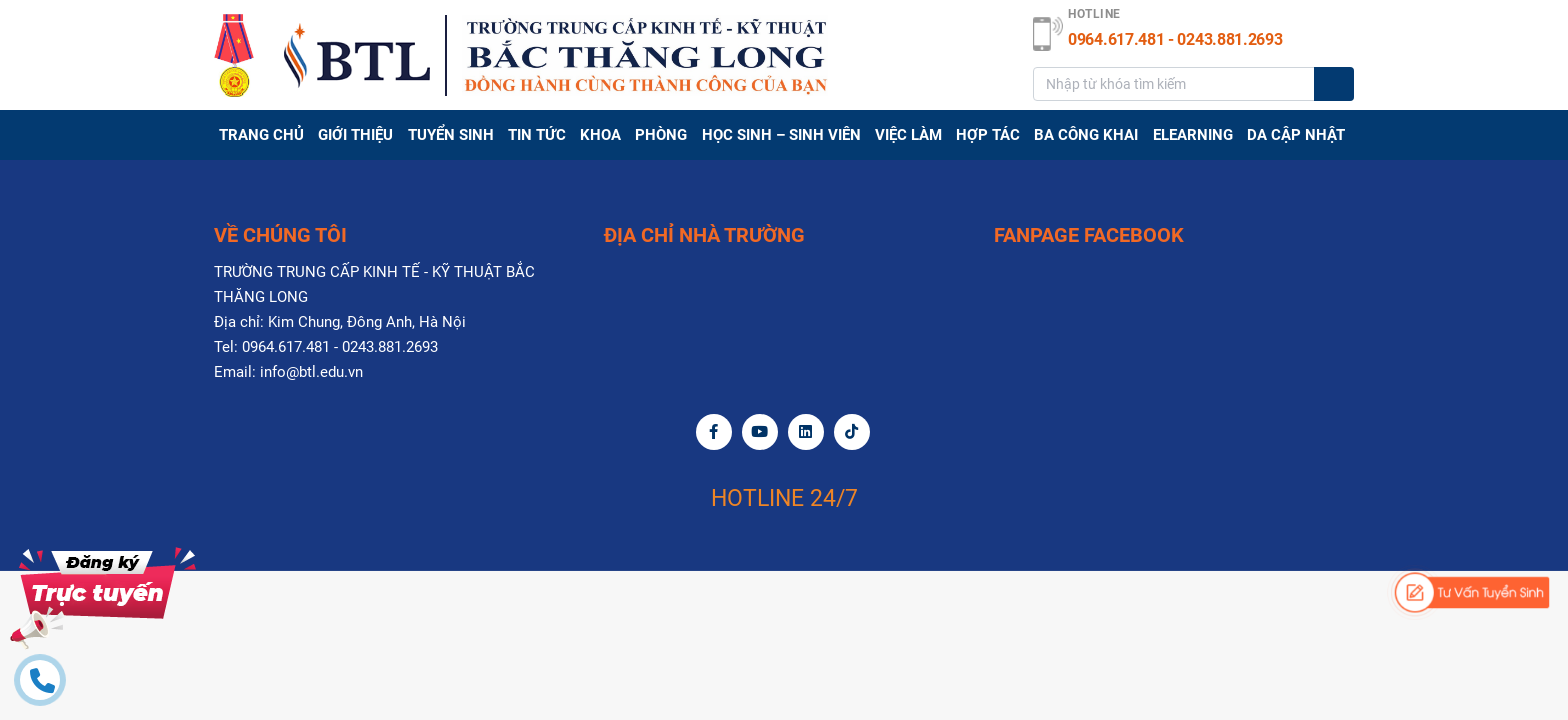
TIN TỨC (537, 135)
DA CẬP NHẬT (1296, 135)
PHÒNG (661, 135)
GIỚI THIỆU (355, 135)
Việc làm (908, 135)
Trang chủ (261, 135)
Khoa (600, 135)
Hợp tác (988, 135)
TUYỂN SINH (451, 135)
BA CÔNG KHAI (1086, 135)
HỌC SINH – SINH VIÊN (781, 135)
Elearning (1193, 135)
